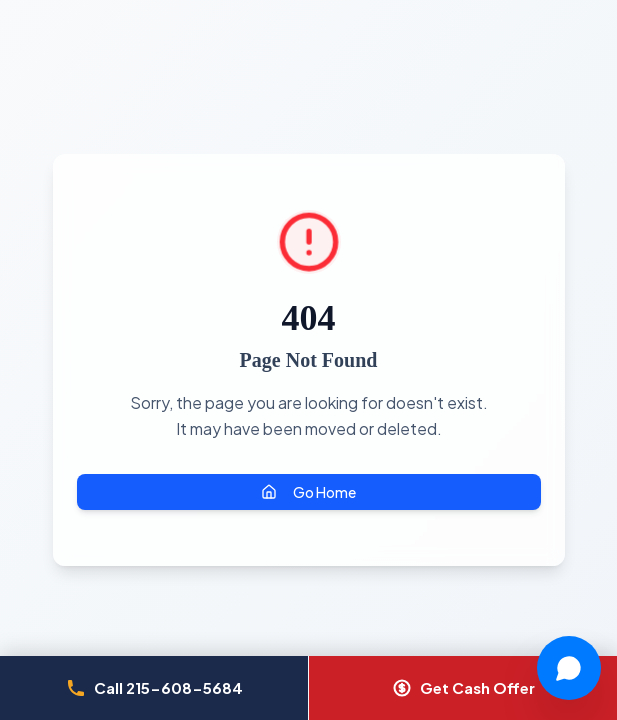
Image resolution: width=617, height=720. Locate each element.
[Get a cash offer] (463, 688)
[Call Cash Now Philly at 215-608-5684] (154, 688)
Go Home (308, 492)
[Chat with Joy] (569, 668)
